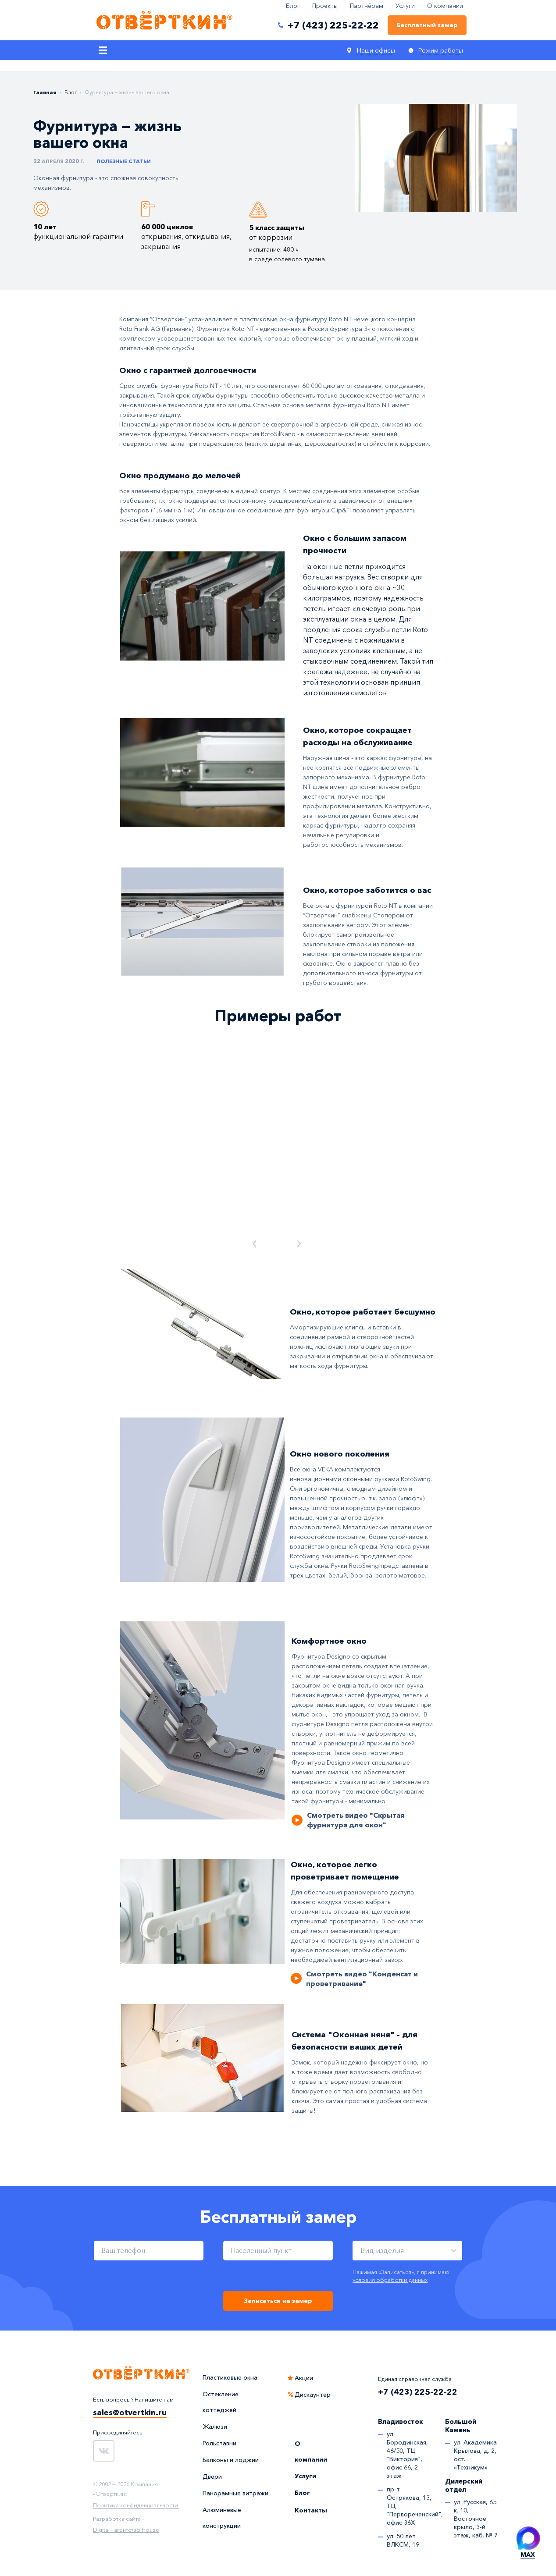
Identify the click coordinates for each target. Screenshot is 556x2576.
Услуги (405, 6)
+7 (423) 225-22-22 (417, 2392)
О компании (445, 6)
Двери (212, 2476)
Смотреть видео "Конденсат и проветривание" (362, 1978)
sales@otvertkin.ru (130, 2412)
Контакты (311, 2510)
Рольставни (219, 2443)
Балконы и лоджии (231, 2460)
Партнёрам (366, 6)
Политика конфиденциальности (135, 2505)
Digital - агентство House (126, 2529)
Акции (304, 2378)
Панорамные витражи (235, 2493)
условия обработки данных (390, 2279)
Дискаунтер (313, 2394)
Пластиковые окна (230, 2377)
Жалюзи (215, 2426)
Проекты (325, 6)
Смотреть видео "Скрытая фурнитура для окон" (356, 1820)
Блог (293, 6)
